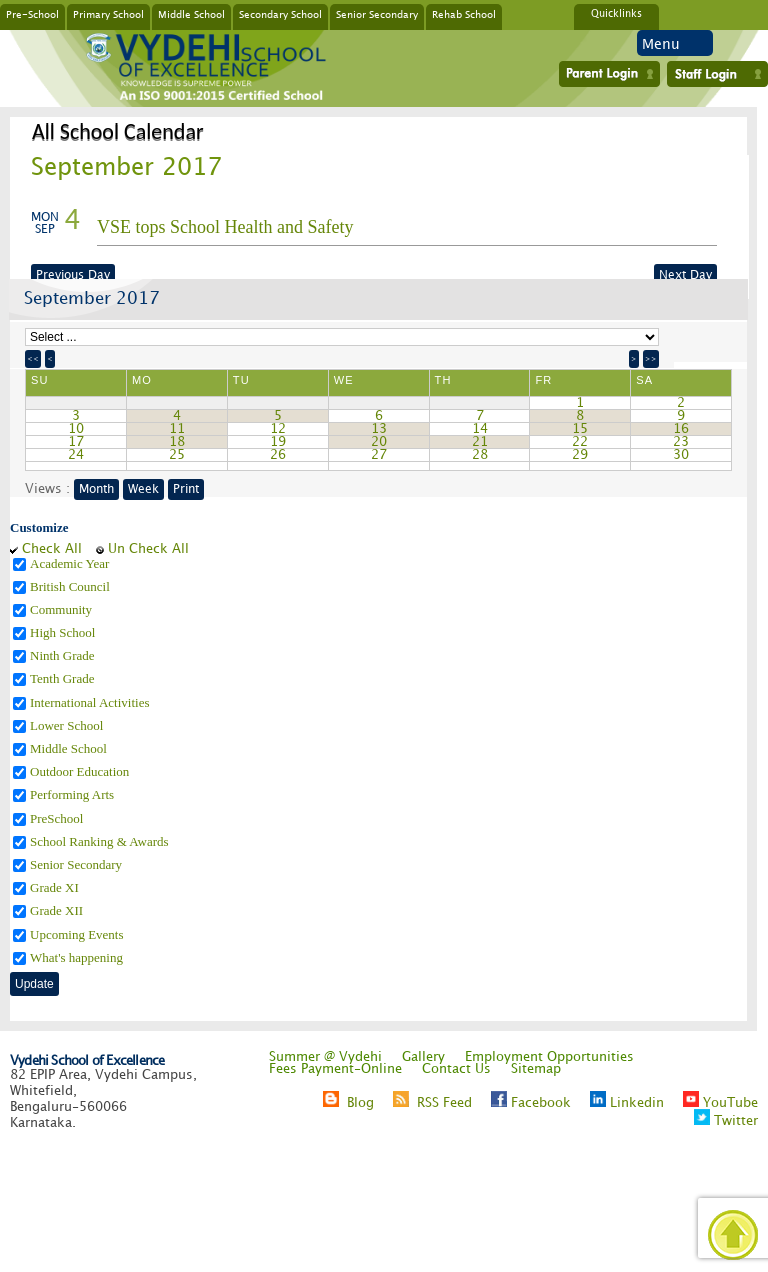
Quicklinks (616, 14)
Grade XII (58, 910)
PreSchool (58, 818)
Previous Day (73, 275)
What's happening (78, 957)
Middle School (191, 14)
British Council (71, 586)
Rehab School (464, 14)
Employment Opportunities (549, 1057)
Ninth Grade (64, 655)
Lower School (68, 725)
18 (177, 442)
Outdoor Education (81, 771)
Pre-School (32, 14)
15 (580, 429)
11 (177, 429)
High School (64, 632)
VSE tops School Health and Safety (225, 227)
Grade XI (56, 887)
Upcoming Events (78, 934)
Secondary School (280, 14)
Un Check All (148, 549)
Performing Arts (73, 794)
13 (379, 429)
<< (33, 359)
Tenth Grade (64, 678)
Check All (52, 549)
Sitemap (536, 1069)
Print (186, 489)
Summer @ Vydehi (325, 1057)
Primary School (108, 14)
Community (62, 609)
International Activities (91, 702)
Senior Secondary (377, 14)
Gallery (423, 1057)
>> (651, 359)
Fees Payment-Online (335, 1069)
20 (379, 442)
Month (96, 489)
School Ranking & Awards (101, 841)
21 (480, 442)
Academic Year (71, 563)
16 (681, 429)
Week (143, 489)
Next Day (685, 275)
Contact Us (456, 1069)
